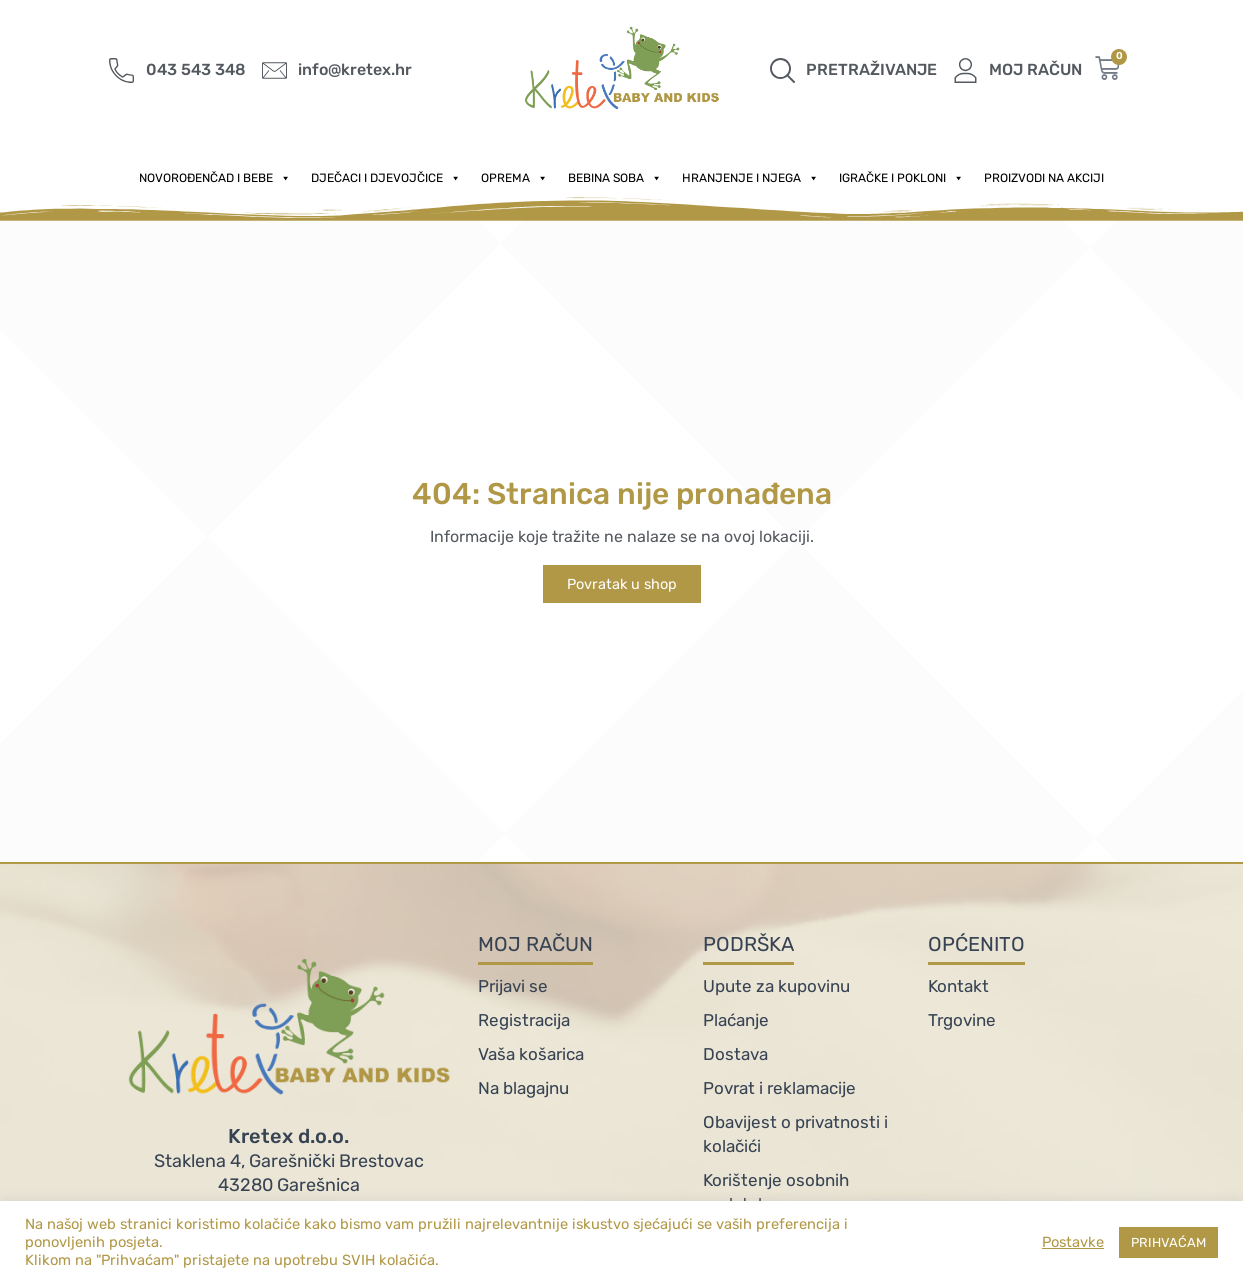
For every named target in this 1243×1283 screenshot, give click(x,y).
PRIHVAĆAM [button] (1168, 1242)
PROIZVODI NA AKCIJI (1044, 178)
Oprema (514, 178)
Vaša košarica (531, 1054)
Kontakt (958, 986)
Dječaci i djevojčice (386, 178)
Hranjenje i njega (750, 178)
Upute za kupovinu (776, 986)
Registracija (524, 1020)
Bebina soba (615, 178)
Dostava (735, 1054)
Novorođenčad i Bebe (215, 178)
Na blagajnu (523, 1088)
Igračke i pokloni (901, 178)
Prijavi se (513, 986)
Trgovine (962, 1020)
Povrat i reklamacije (779, 1088)
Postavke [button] (1073, 1242)
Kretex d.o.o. (288, 1136)
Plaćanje (736, 1020)
